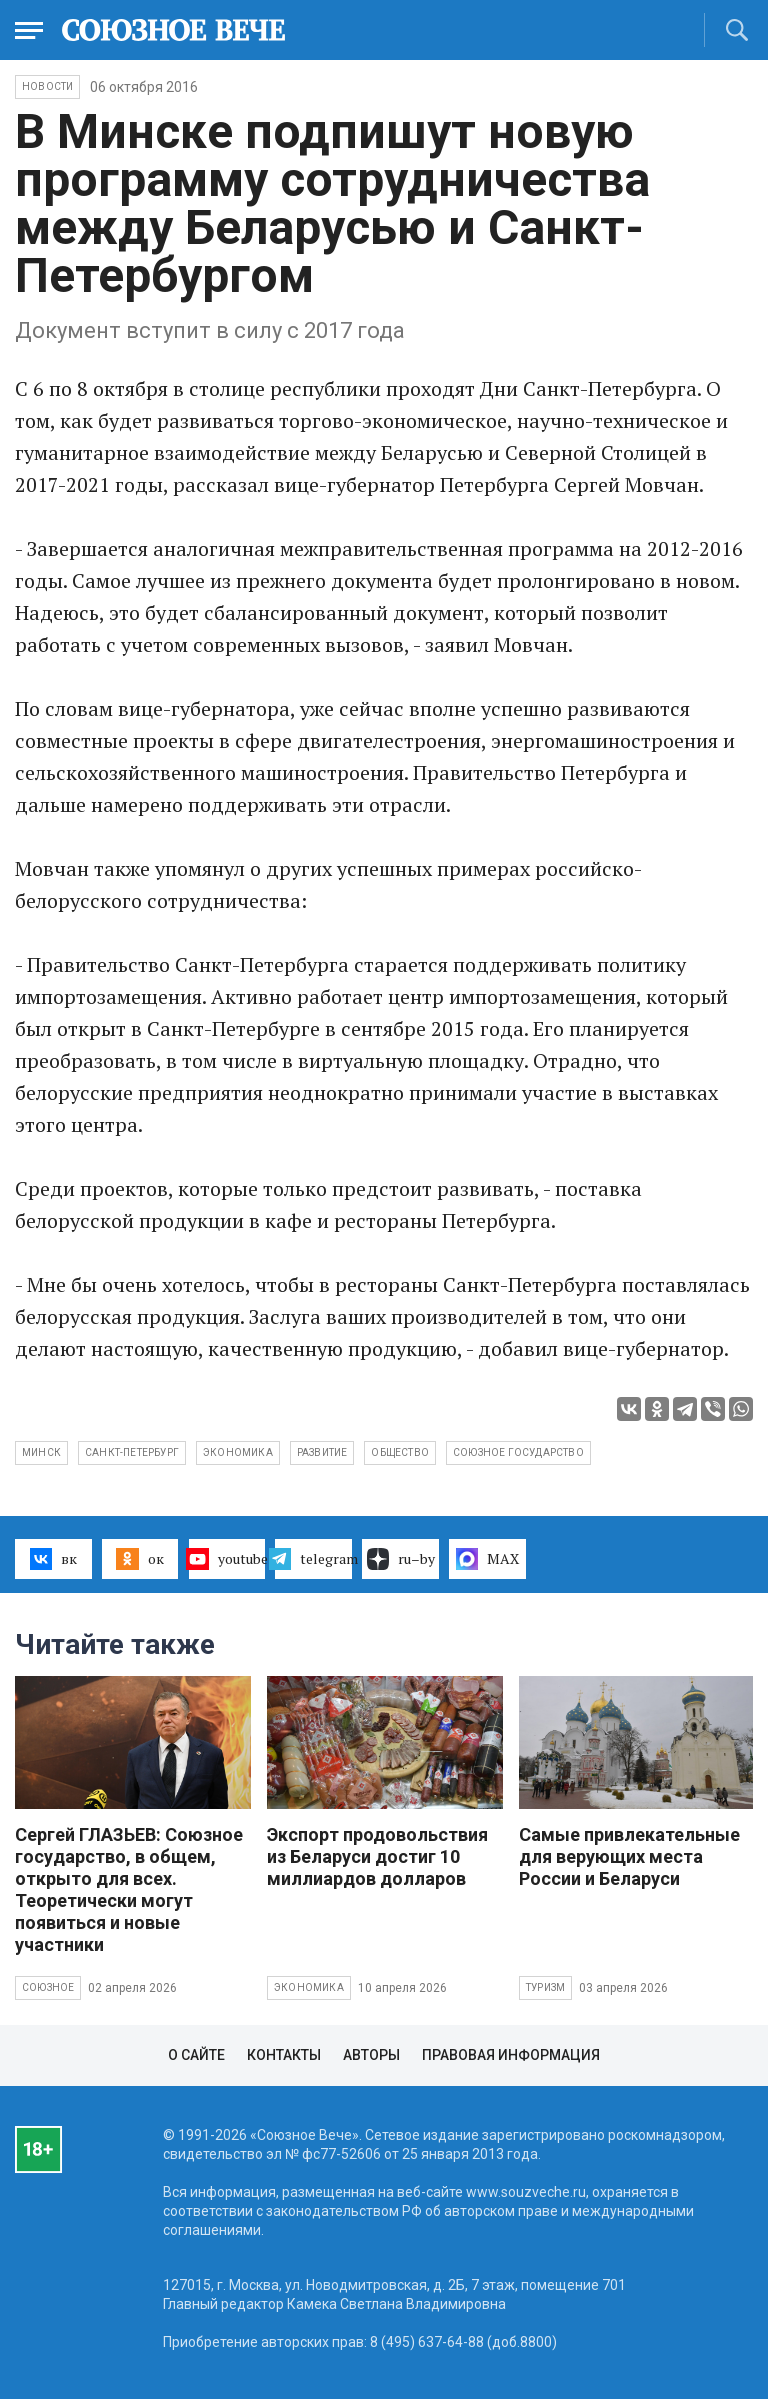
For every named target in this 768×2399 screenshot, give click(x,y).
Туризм (545, 1987)
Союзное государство (518, 1452)
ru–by (401, 1559)
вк (53, 1559)
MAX (487, 1559)
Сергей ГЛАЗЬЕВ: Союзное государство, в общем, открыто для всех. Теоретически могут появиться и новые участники (129, 1889)
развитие (322, 1452)
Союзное (48, 1987)
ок (139, 1559)
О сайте (196, 2055)
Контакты (284, 2055)
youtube (227, 1559)
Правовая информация (511, 2055)
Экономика (309, 1987)
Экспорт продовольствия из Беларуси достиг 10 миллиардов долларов (377, 1856)
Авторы (371, 2055)
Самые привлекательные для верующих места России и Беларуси (629, 1856)
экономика (238, 1452)
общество (400, 1452)
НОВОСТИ (47, 86)
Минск (41, 1452)
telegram (313, 1559)
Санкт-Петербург (132, 1452)
